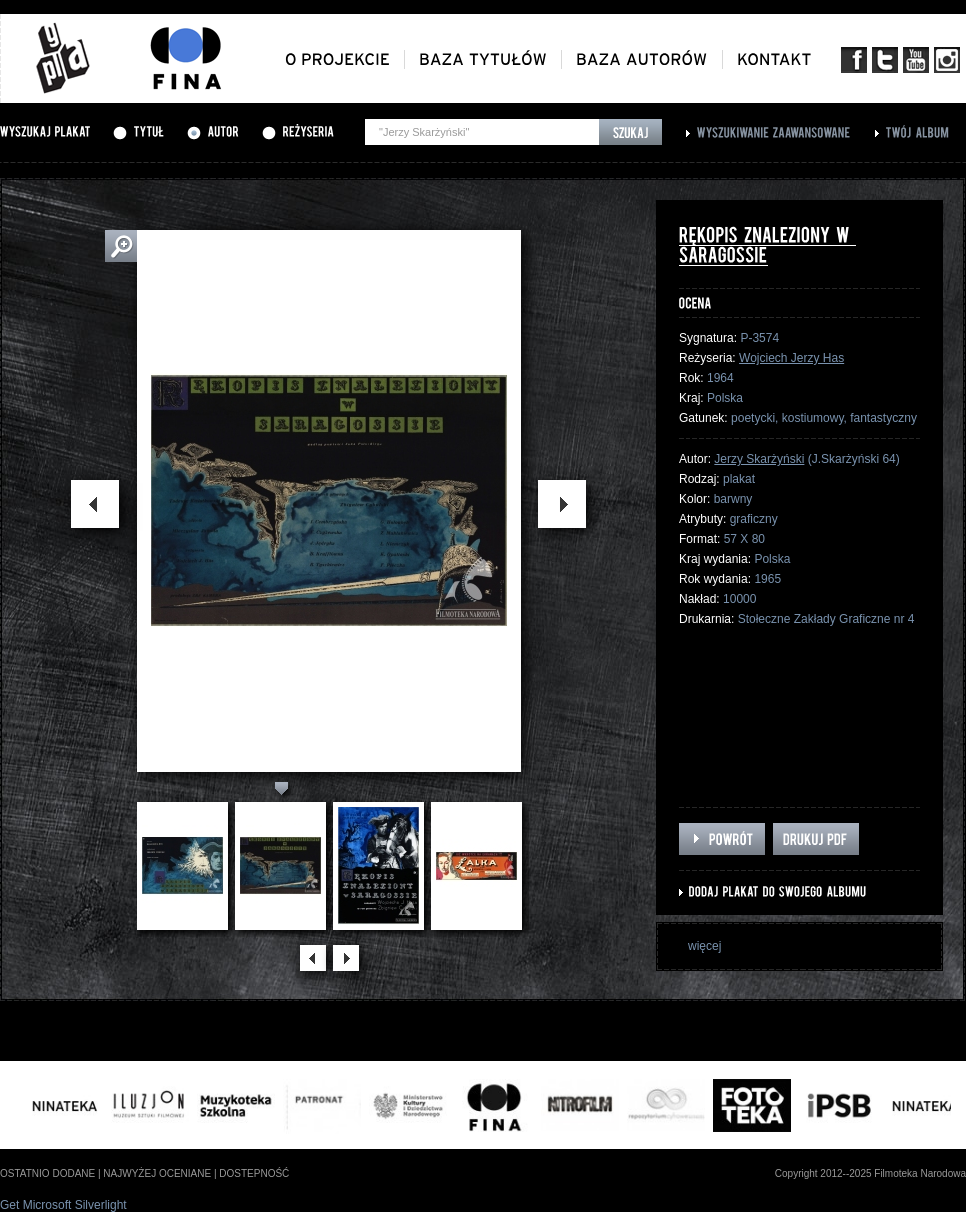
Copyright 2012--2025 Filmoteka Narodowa (870, 1173)
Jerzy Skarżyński (759, 459)
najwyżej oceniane (157, 1173)
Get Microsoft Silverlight (63, 1205)
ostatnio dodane (47, 1173)
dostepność (254, 1173)
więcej (704, 946)
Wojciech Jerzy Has (791, 358)
